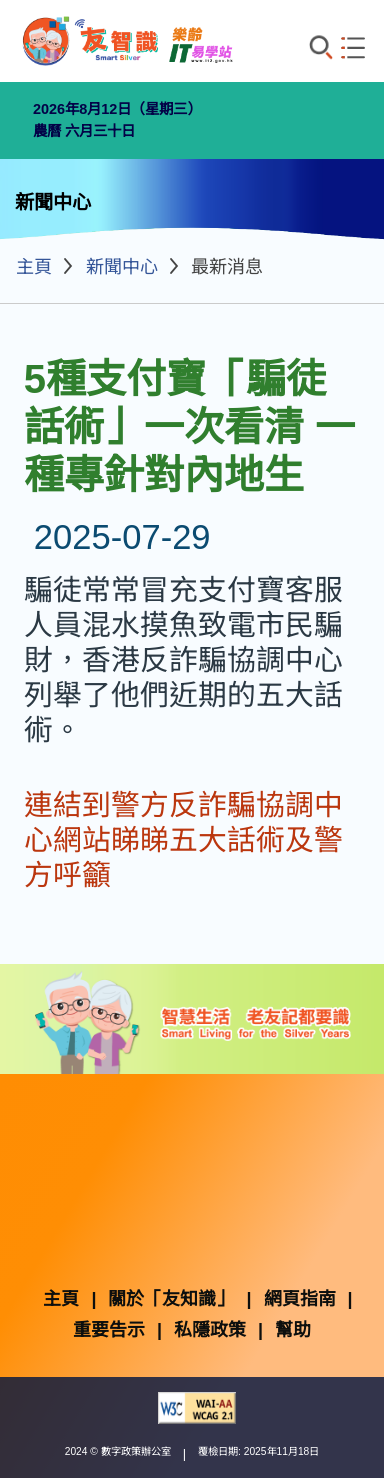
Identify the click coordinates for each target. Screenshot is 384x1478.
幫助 (293, 1330)
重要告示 (109, 1330)
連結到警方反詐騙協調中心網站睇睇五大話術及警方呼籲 (183, 840)
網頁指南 (300, 1299)
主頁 (34, 267)
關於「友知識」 (171, 1299)
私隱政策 (210, 1330)
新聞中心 (122, 267)
